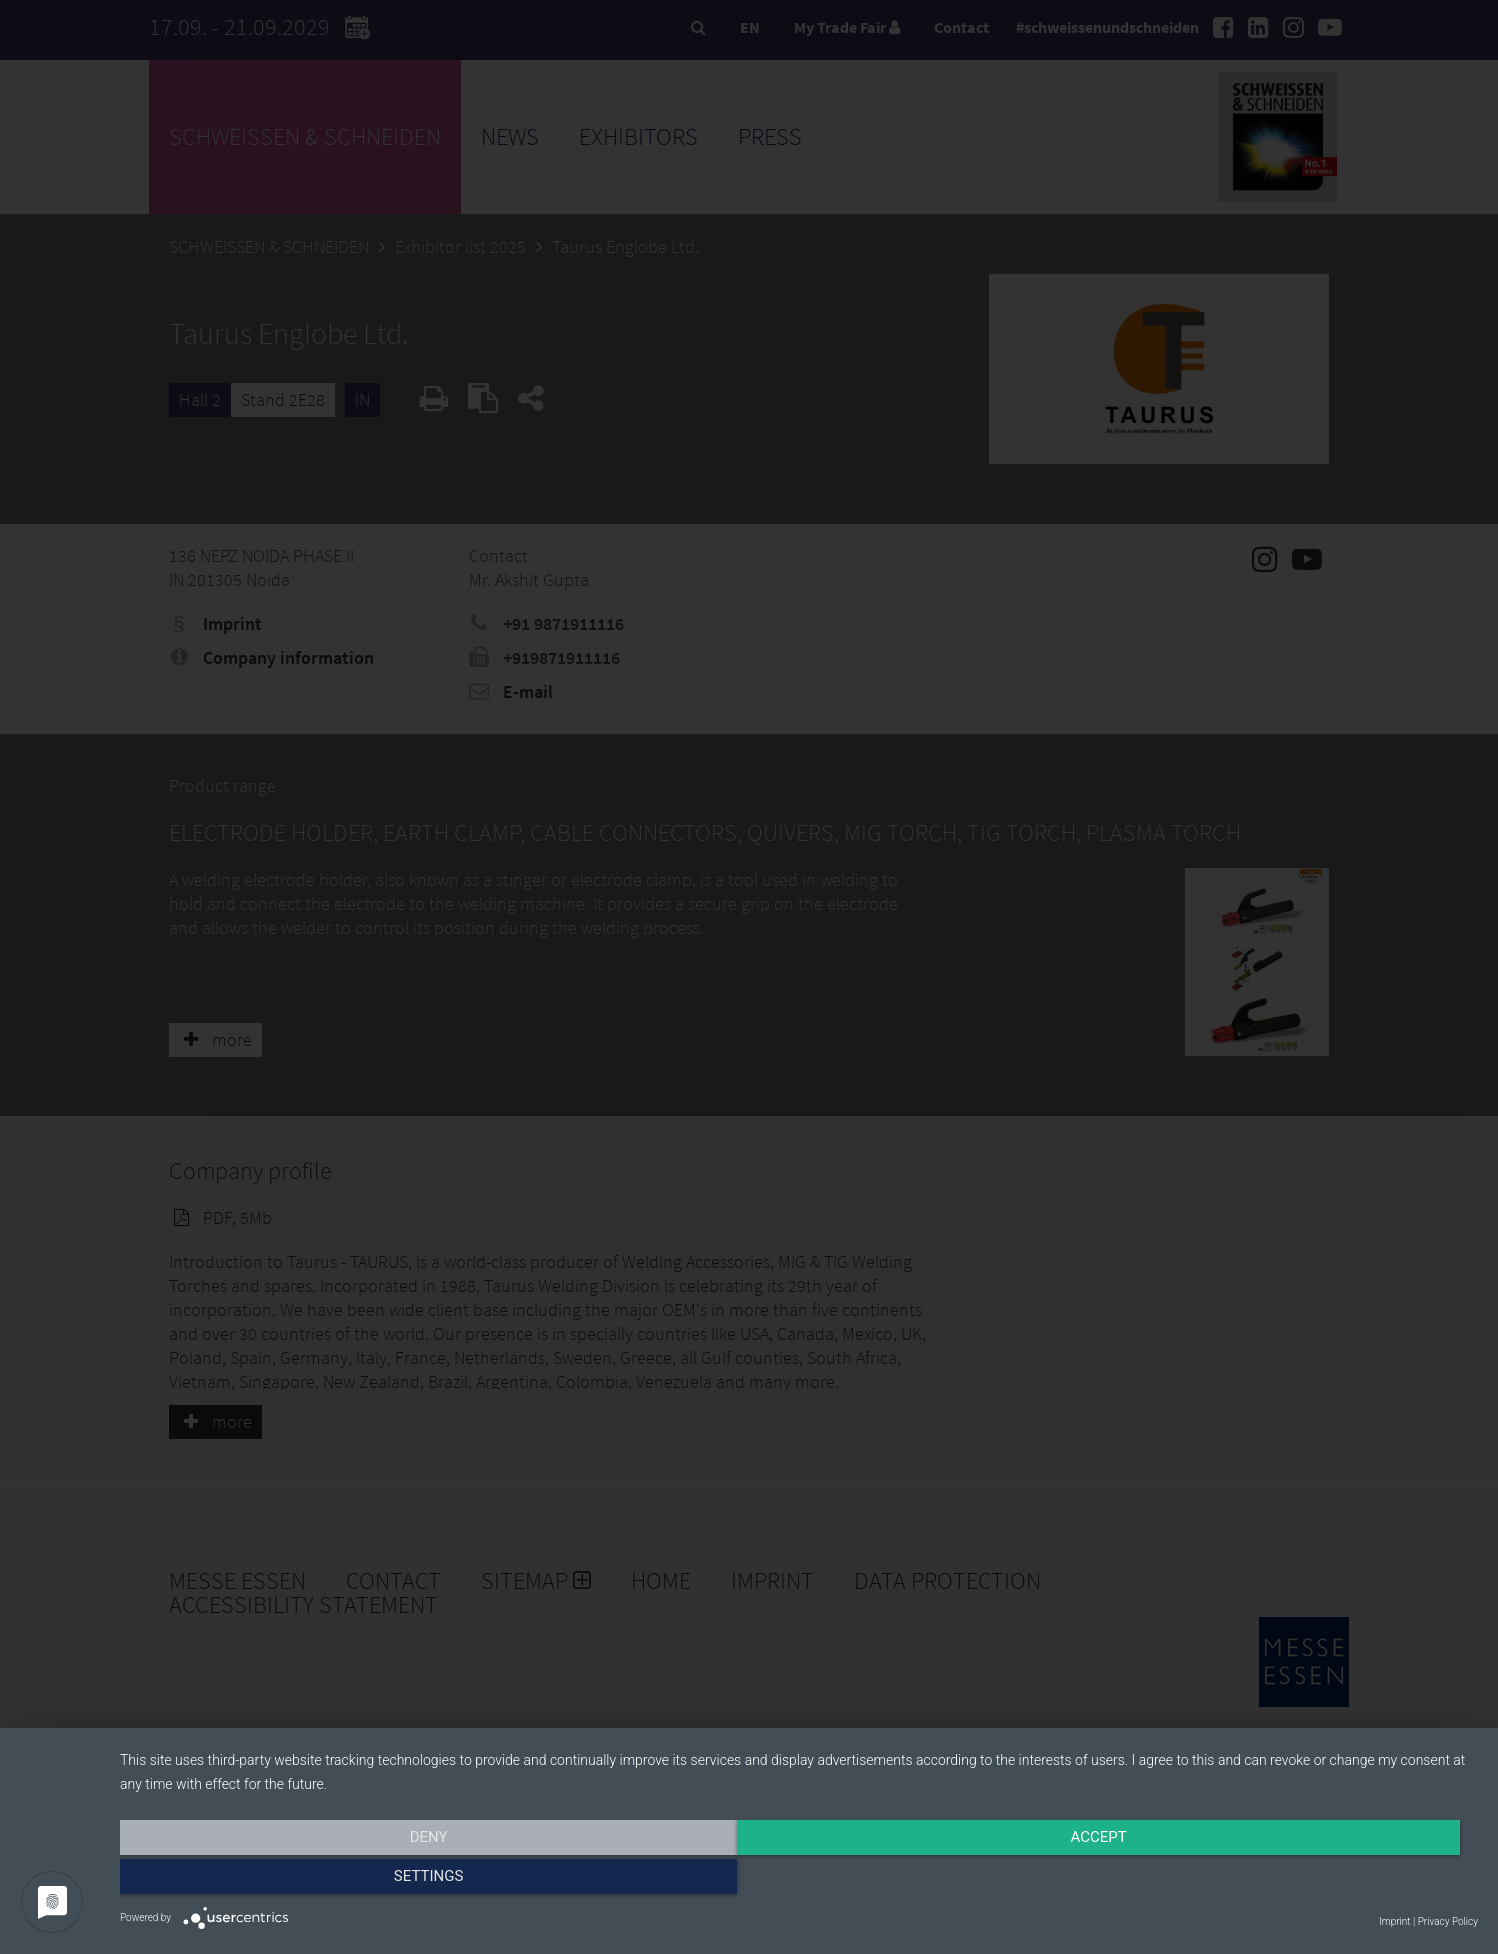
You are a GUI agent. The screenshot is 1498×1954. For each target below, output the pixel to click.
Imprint (1394, 1921)
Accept (799, 1881)
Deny (324, 1881)
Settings (1275, 1881)
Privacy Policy (1448, 1921)
